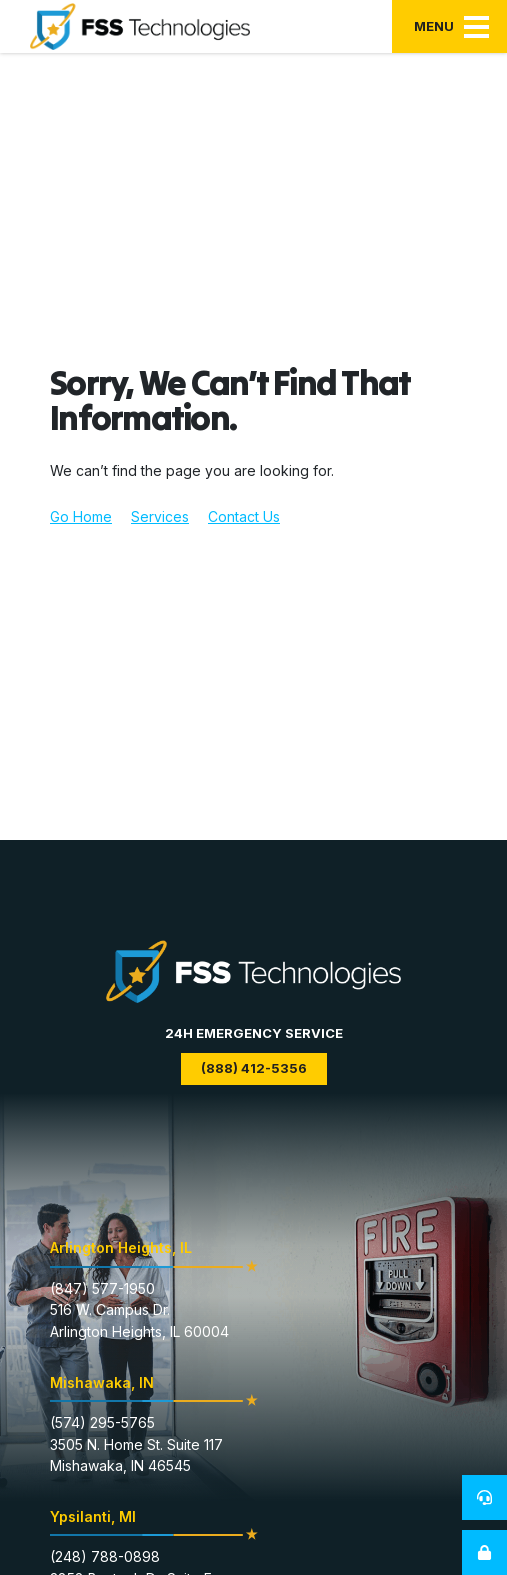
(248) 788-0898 (105, 1556)
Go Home (81, 516)
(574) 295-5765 (102, 1422)
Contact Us (244, 516)
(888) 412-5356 (254, 1068)
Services (160, 516)
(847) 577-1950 (102, 1288)
